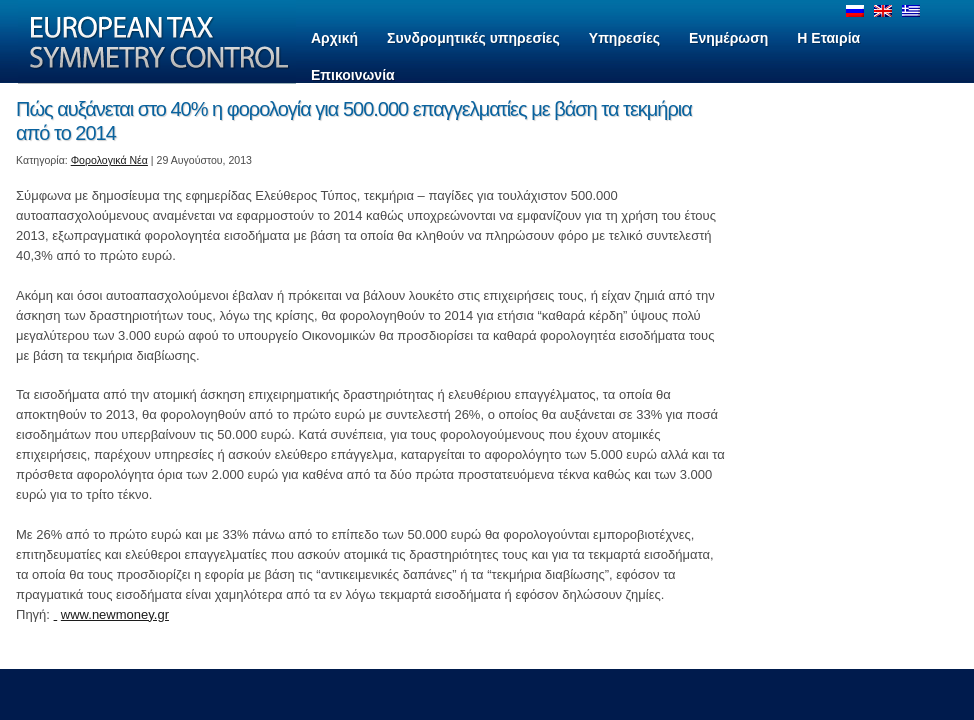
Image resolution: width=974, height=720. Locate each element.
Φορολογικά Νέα (109, 160)
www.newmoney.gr (115, 614)
